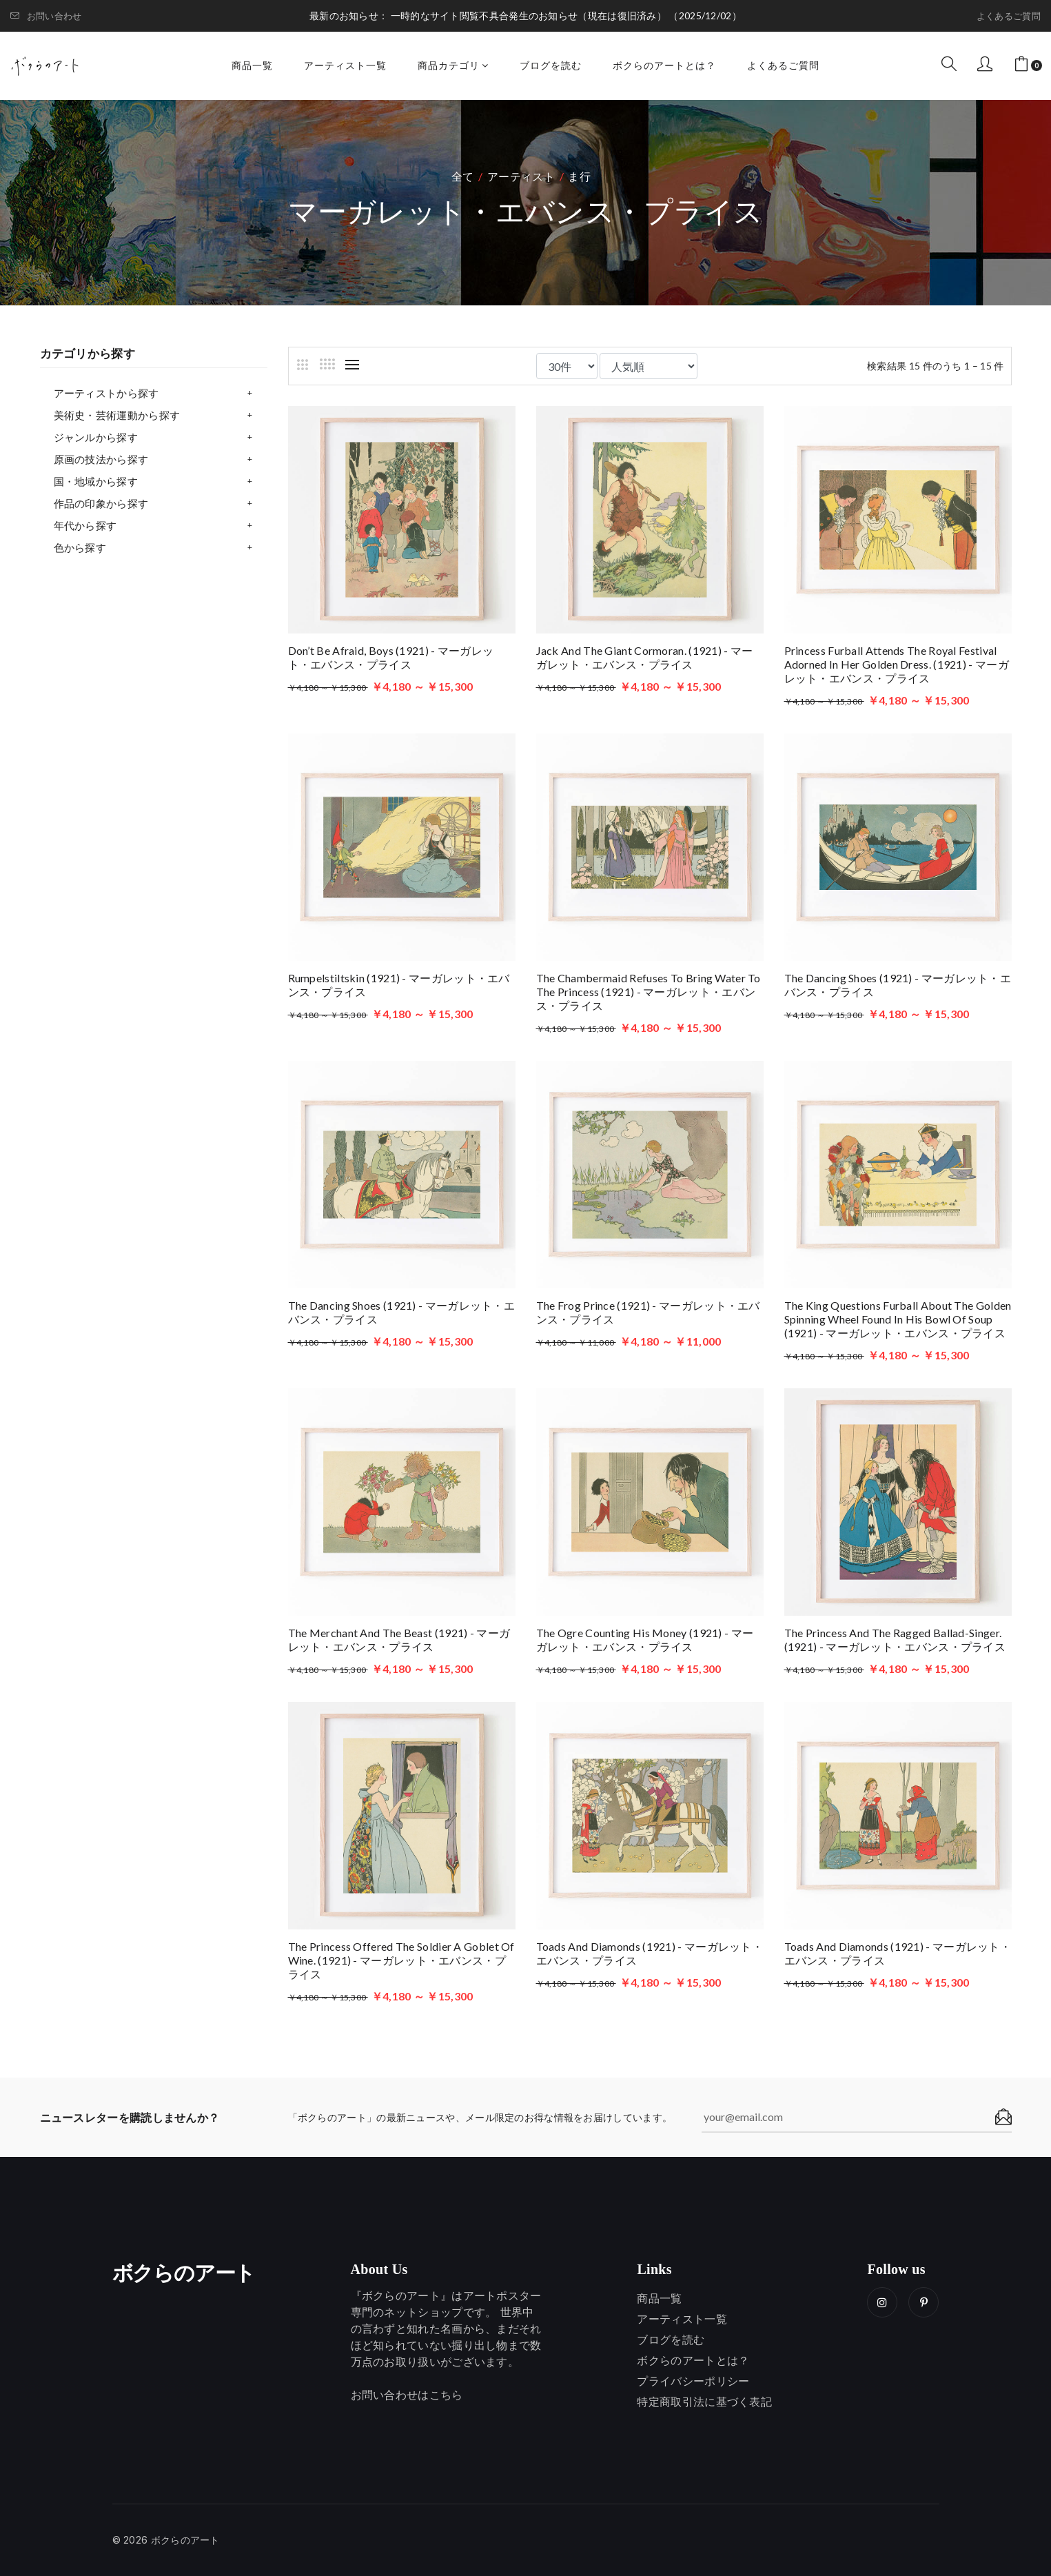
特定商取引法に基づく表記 (704, 2401)
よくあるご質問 (1009, 16)
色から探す (80, 547)
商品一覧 (252, 65)
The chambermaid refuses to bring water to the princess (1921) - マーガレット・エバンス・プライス (648, 991)
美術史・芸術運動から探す (117, 415)
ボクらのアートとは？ (664, 65)
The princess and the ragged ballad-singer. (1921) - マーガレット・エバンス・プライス (895, 1639)
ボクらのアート (184, 2273)
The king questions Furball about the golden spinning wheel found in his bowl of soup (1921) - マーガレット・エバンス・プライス (898, 1319)
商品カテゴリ (453, 65)
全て (462, 176)
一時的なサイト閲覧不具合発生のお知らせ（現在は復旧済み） (530, 15)
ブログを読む (551, 65)
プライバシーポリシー (693, 2381)
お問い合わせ (45, 16)
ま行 (579, 176)
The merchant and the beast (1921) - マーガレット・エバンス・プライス (399, 1639)
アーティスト (521, 176)
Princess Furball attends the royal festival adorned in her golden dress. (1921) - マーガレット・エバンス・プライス (896, 664)
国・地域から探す (96, 481)
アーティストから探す (106, 393)
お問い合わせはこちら (407, 2395)
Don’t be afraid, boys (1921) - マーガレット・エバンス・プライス (391, 657)
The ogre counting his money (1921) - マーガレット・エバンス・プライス (645, 1639)
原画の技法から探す (101, 459)
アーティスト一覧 (345, 65)
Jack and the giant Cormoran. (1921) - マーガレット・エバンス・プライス (644, 657)
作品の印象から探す (101, 503)
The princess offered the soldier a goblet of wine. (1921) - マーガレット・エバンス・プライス (401, 1960)
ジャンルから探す (96, 437)
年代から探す (85, 525)
